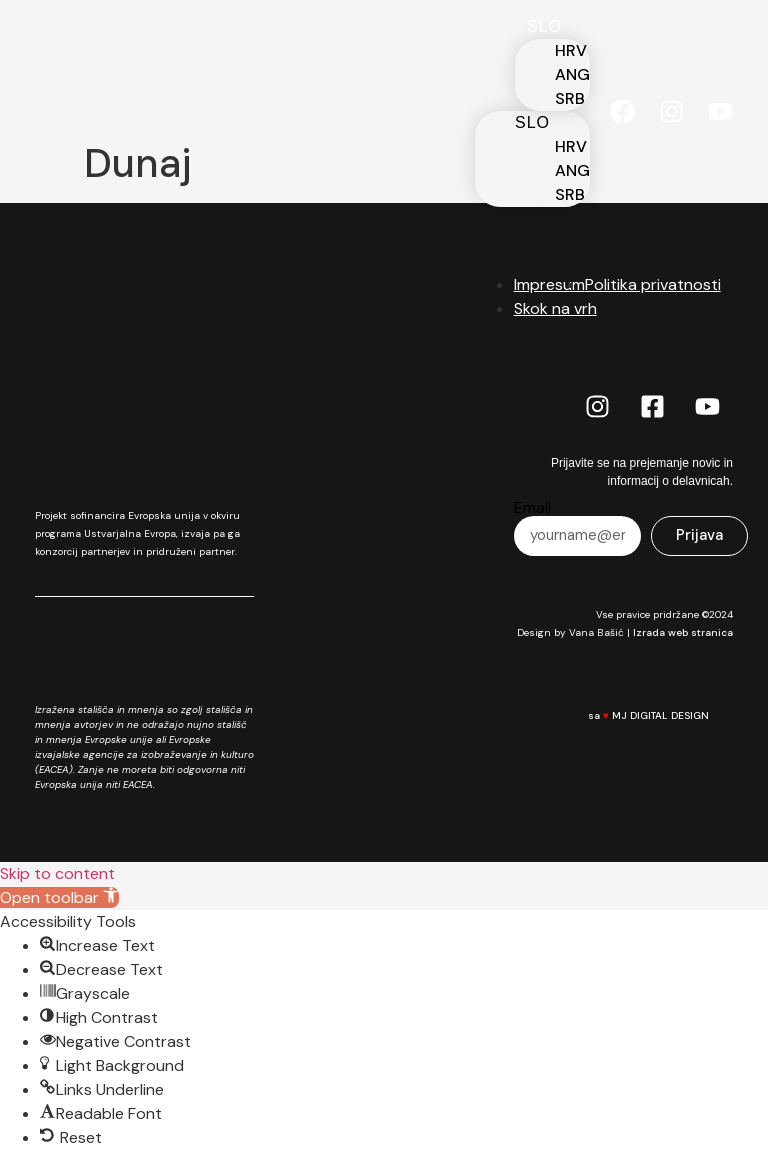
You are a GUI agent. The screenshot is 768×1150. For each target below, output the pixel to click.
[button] (59, 897)
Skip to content (57, 873)
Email (532, 508)
